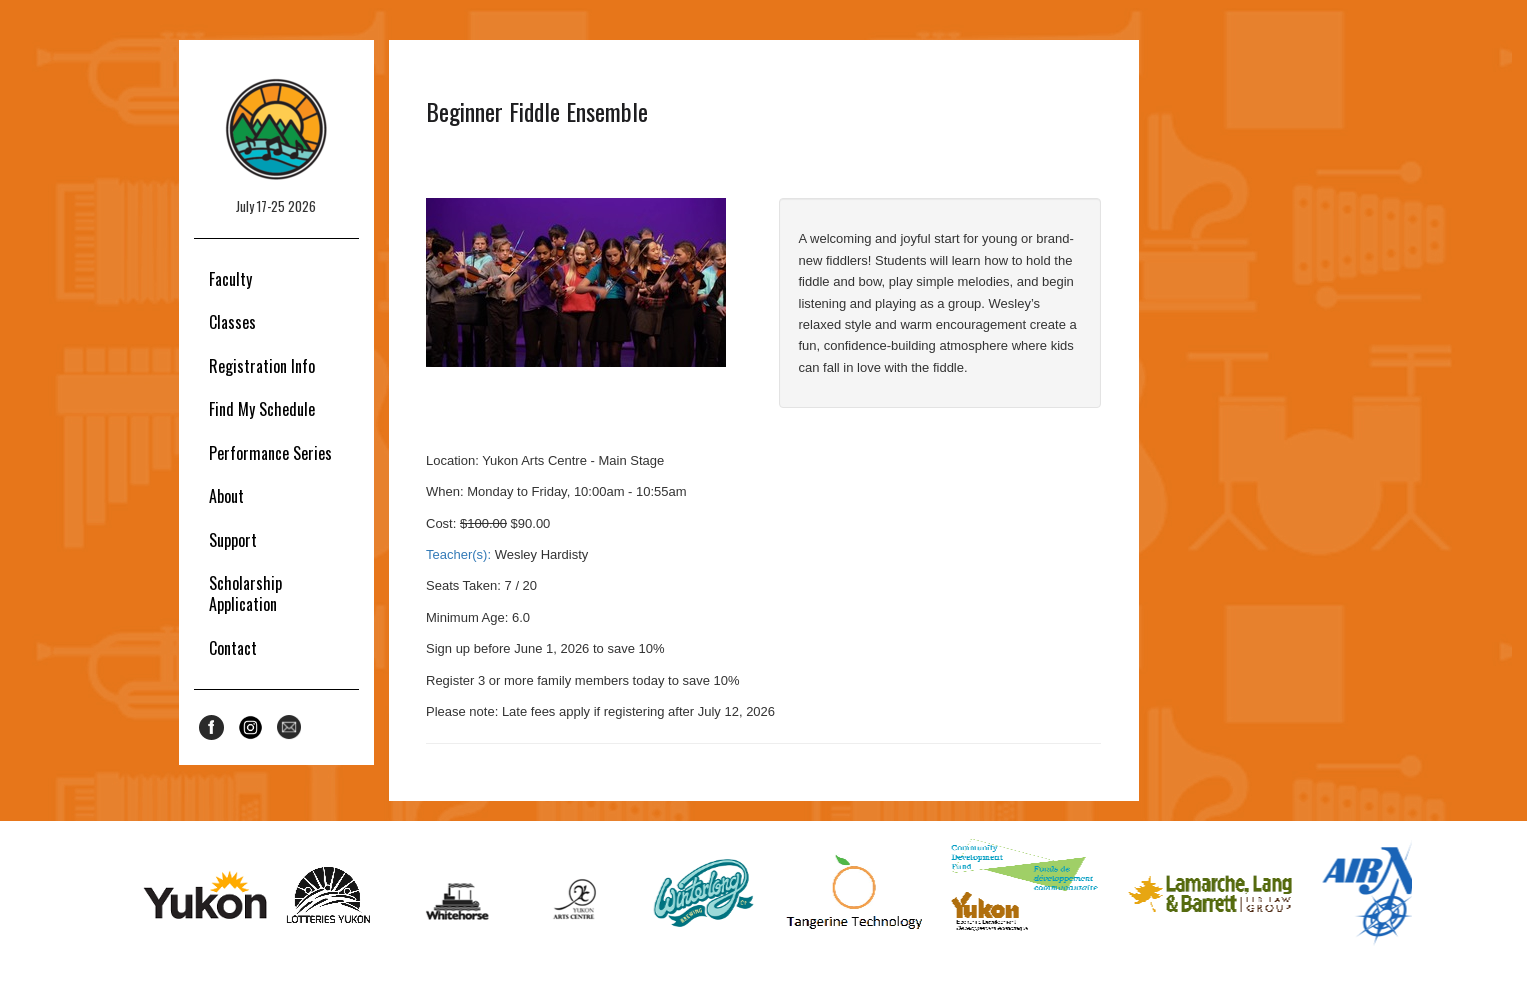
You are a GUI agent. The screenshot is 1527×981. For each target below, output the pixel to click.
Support (233, 540)
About (226, 496)
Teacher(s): (458, 554)
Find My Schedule (262, 409)
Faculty (230, 279)
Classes (232, 322)
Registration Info (262, 366)
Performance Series (270, 453)
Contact (233, 648)
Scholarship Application (245, 593)
